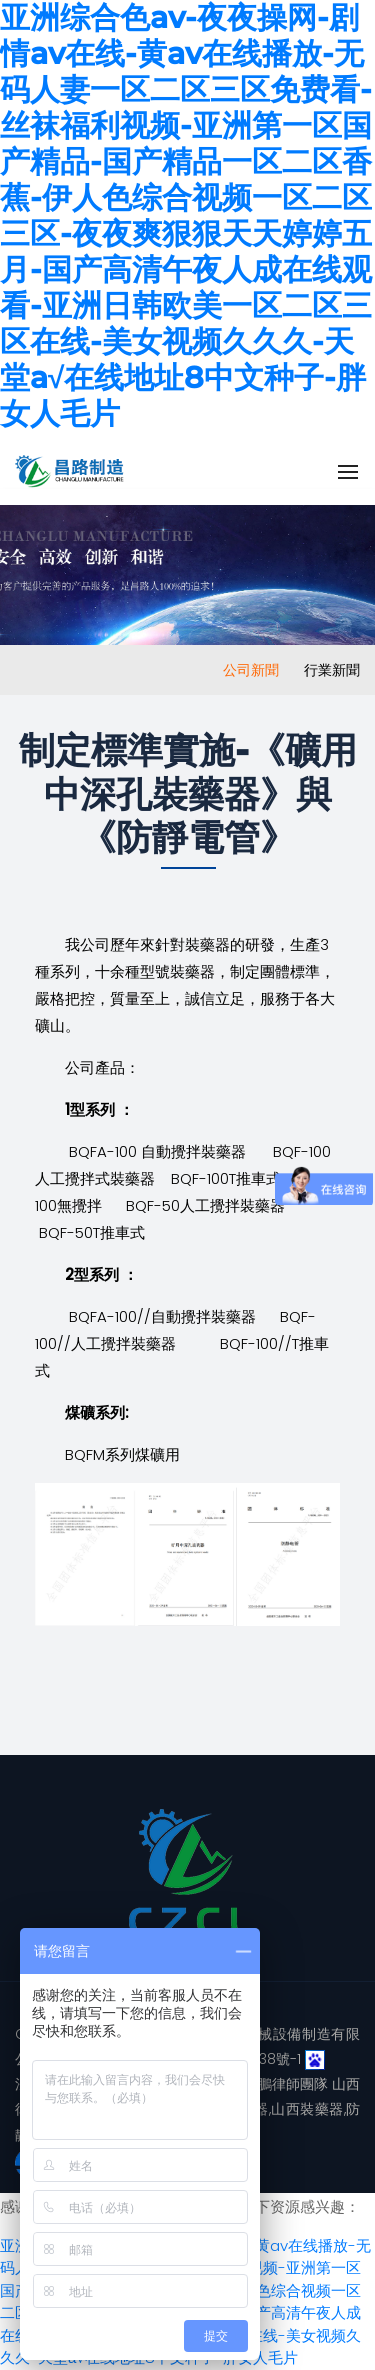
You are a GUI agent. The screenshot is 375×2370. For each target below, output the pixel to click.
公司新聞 (251, 670)
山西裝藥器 (307, 2109)
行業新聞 (332, 670)
